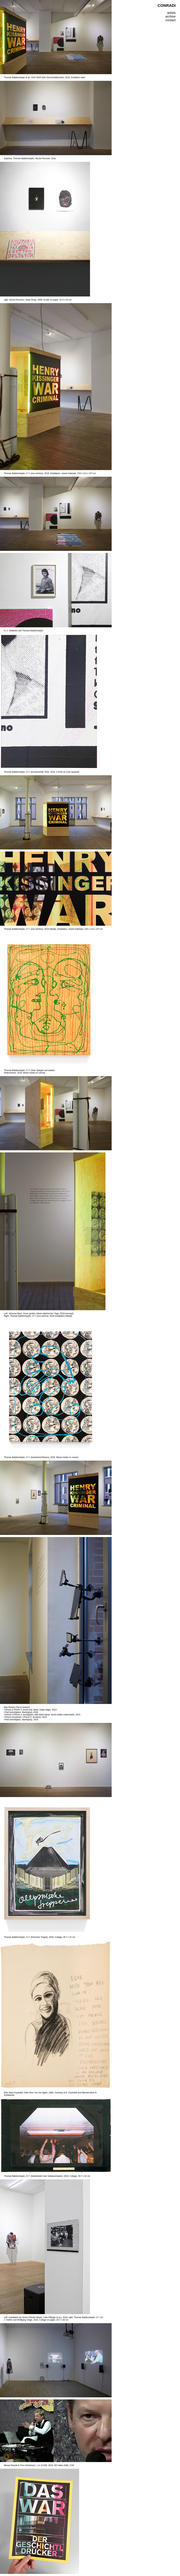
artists (171, 13)
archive (170, 16)
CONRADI (167, 5)
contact (170, 20)
